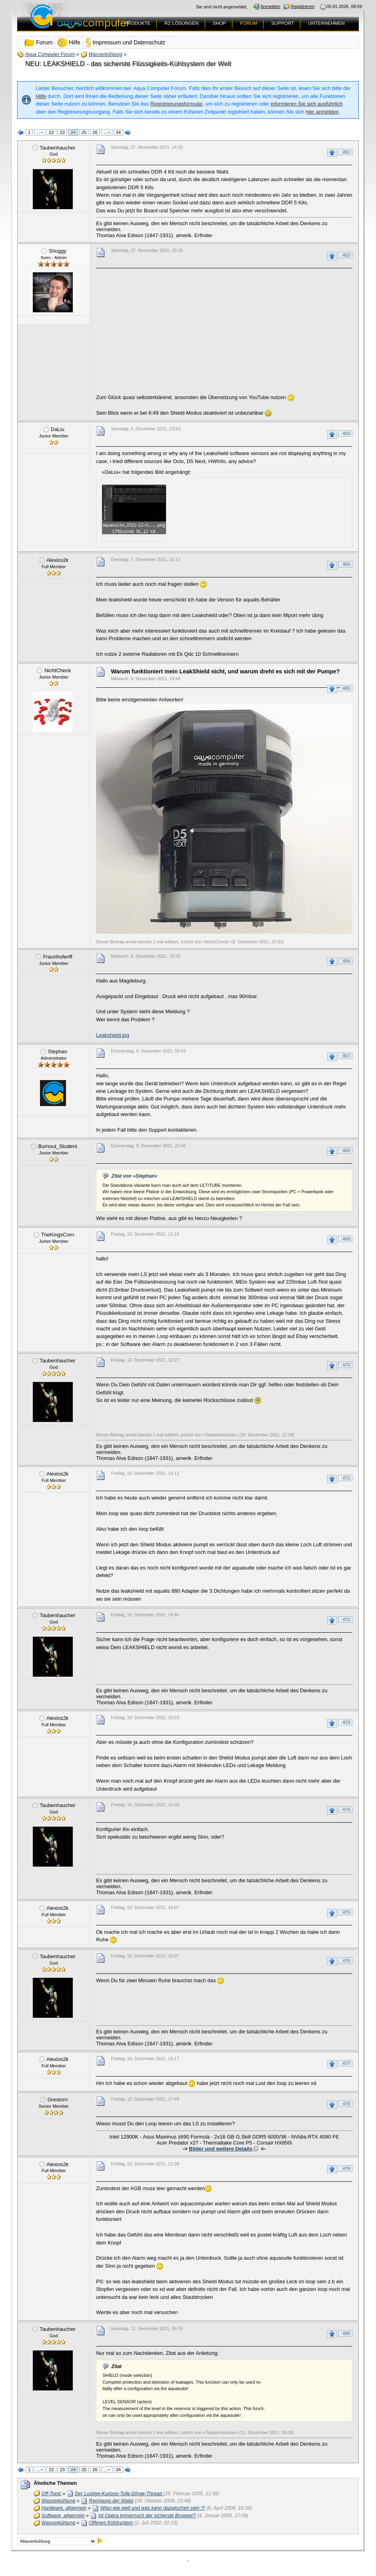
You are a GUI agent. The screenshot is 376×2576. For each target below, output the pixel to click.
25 (84, 132)
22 (51, 132)
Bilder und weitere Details (220, 2149)
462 (346, 255)
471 (346, 1478)
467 (346, 1055)
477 (346, 2063)
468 (346, 1150)
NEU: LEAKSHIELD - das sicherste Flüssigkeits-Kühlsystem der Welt (128, 64)
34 (118, 132)
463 (346, 433)
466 (346, 961)
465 (346, 688)
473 (346, 1722)
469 (346, 1238)
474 (346, 1809)
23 (62, 132)
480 (346, 2333)
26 (94, 132)
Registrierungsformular (176, 104)
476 (346, 1960)
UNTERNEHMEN (326, 23)
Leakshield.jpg (112, 1035)
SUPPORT (282, 23)
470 (346, 1364)
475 (346, 1912)
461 (346, 152)
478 (346, 2103)
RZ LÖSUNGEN (181, 23)
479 (346, 2168)
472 (346, 1619)
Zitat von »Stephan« (135, 1176)
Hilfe (41, 96)
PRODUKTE (137, 23)
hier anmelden (322, 112)
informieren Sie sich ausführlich (307, 104)
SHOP (219, 23)
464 (346, 564)
